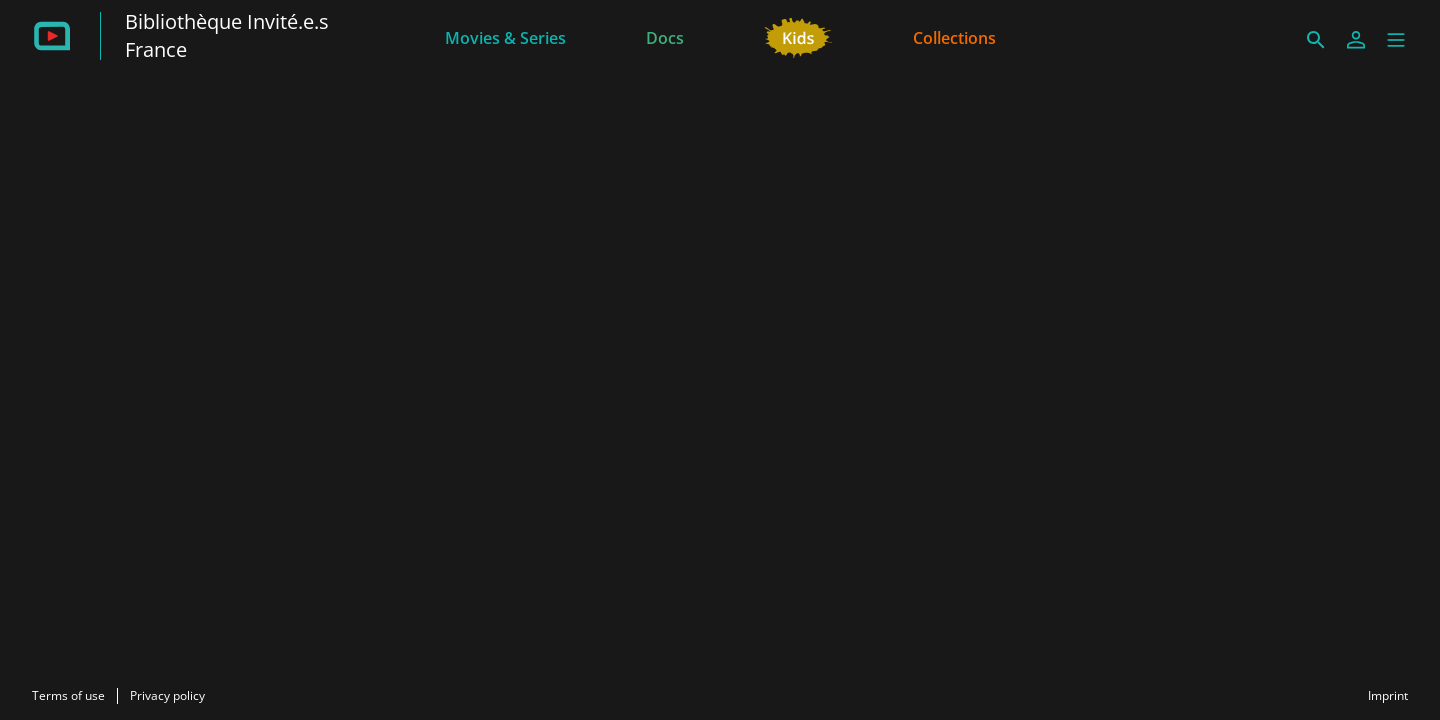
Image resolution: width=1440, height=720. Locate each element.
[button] (1396, 40)
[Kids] (798, 36)
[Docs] (665, 36)
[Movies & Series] (505, 36)
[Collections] (954, 36)
